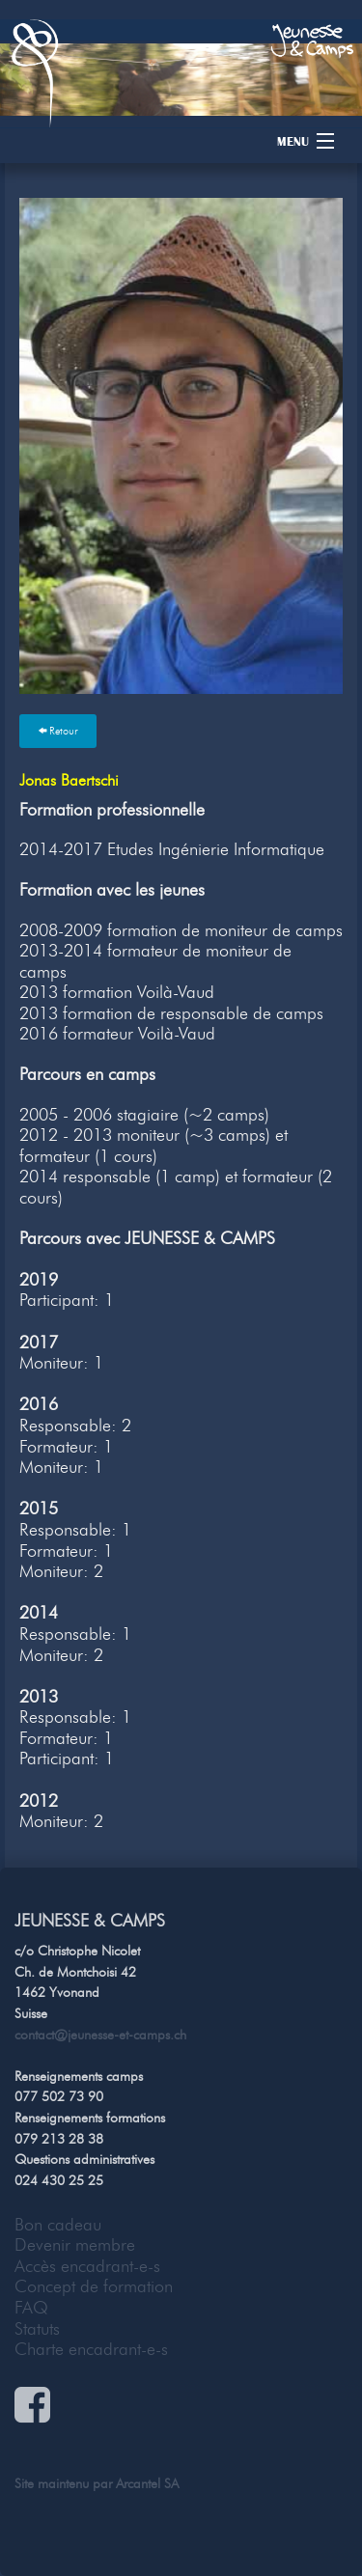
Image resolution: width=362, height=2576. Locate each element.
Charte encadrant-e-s (91, 2349)
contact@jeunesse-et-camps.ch (100, 2034)
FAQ (31, 2307)
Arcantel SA (147, 2483)
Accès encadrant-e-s (87, 2266)
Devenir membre (74, 2245)
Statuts (37, 2329)
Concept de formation (93, 2286)
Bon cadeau (57, 2224)
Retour (58, 730)
